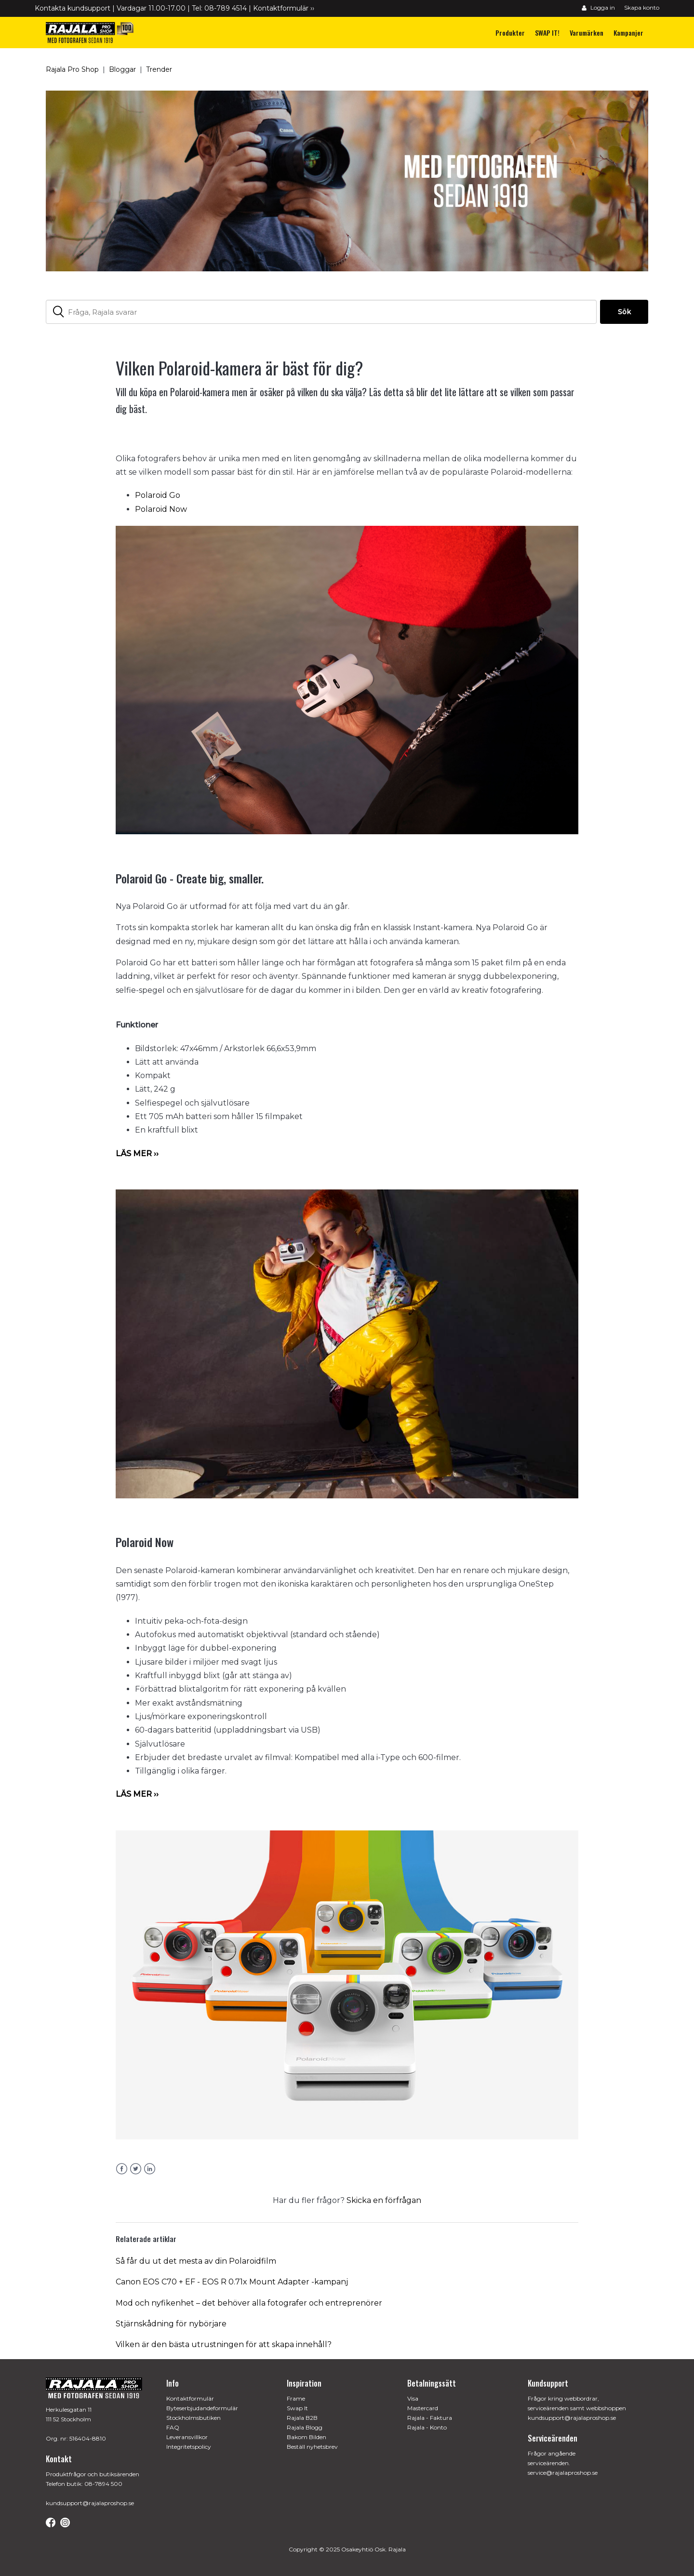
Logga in (598, 7)
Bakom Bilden (306, 2437)
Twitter (136, 2169)
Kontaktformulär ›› (283, 8)
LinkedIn (150, 2169)
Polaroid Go (157, 495)
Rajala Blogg (304, 2427)
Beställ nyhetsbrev (312, 2446)
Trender (159, 69)
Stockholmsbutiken (193, 2417)
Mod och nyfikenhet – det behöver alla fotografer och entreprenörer (249, 2303)
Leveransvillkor (187, 2437)
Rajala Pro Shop (72, 69)
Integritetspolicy (188, 2446)
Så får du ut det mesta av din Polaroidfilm (196, 2261)
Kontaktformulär (190, 2398)
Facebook (122, 2169)
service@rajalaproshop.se (563, 2472)
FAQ (172, 2427)
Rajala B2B (302, 2417)
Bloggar (122, 69)
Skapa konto (641, 7)
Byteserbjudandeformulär (202, 2408)
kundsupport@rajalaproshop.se (90, 2503)
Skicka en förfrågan (384, 2200)
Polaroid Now (161, 509)
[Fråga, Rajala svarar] (321, 312)
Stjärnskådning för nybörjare (171, 2323)
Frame (296, 2398)
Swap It (297, 2408)
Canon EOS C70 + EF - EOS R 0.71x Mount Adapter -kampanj (232, 2281)
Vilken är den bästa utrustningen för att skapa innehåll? (224, 2344)
